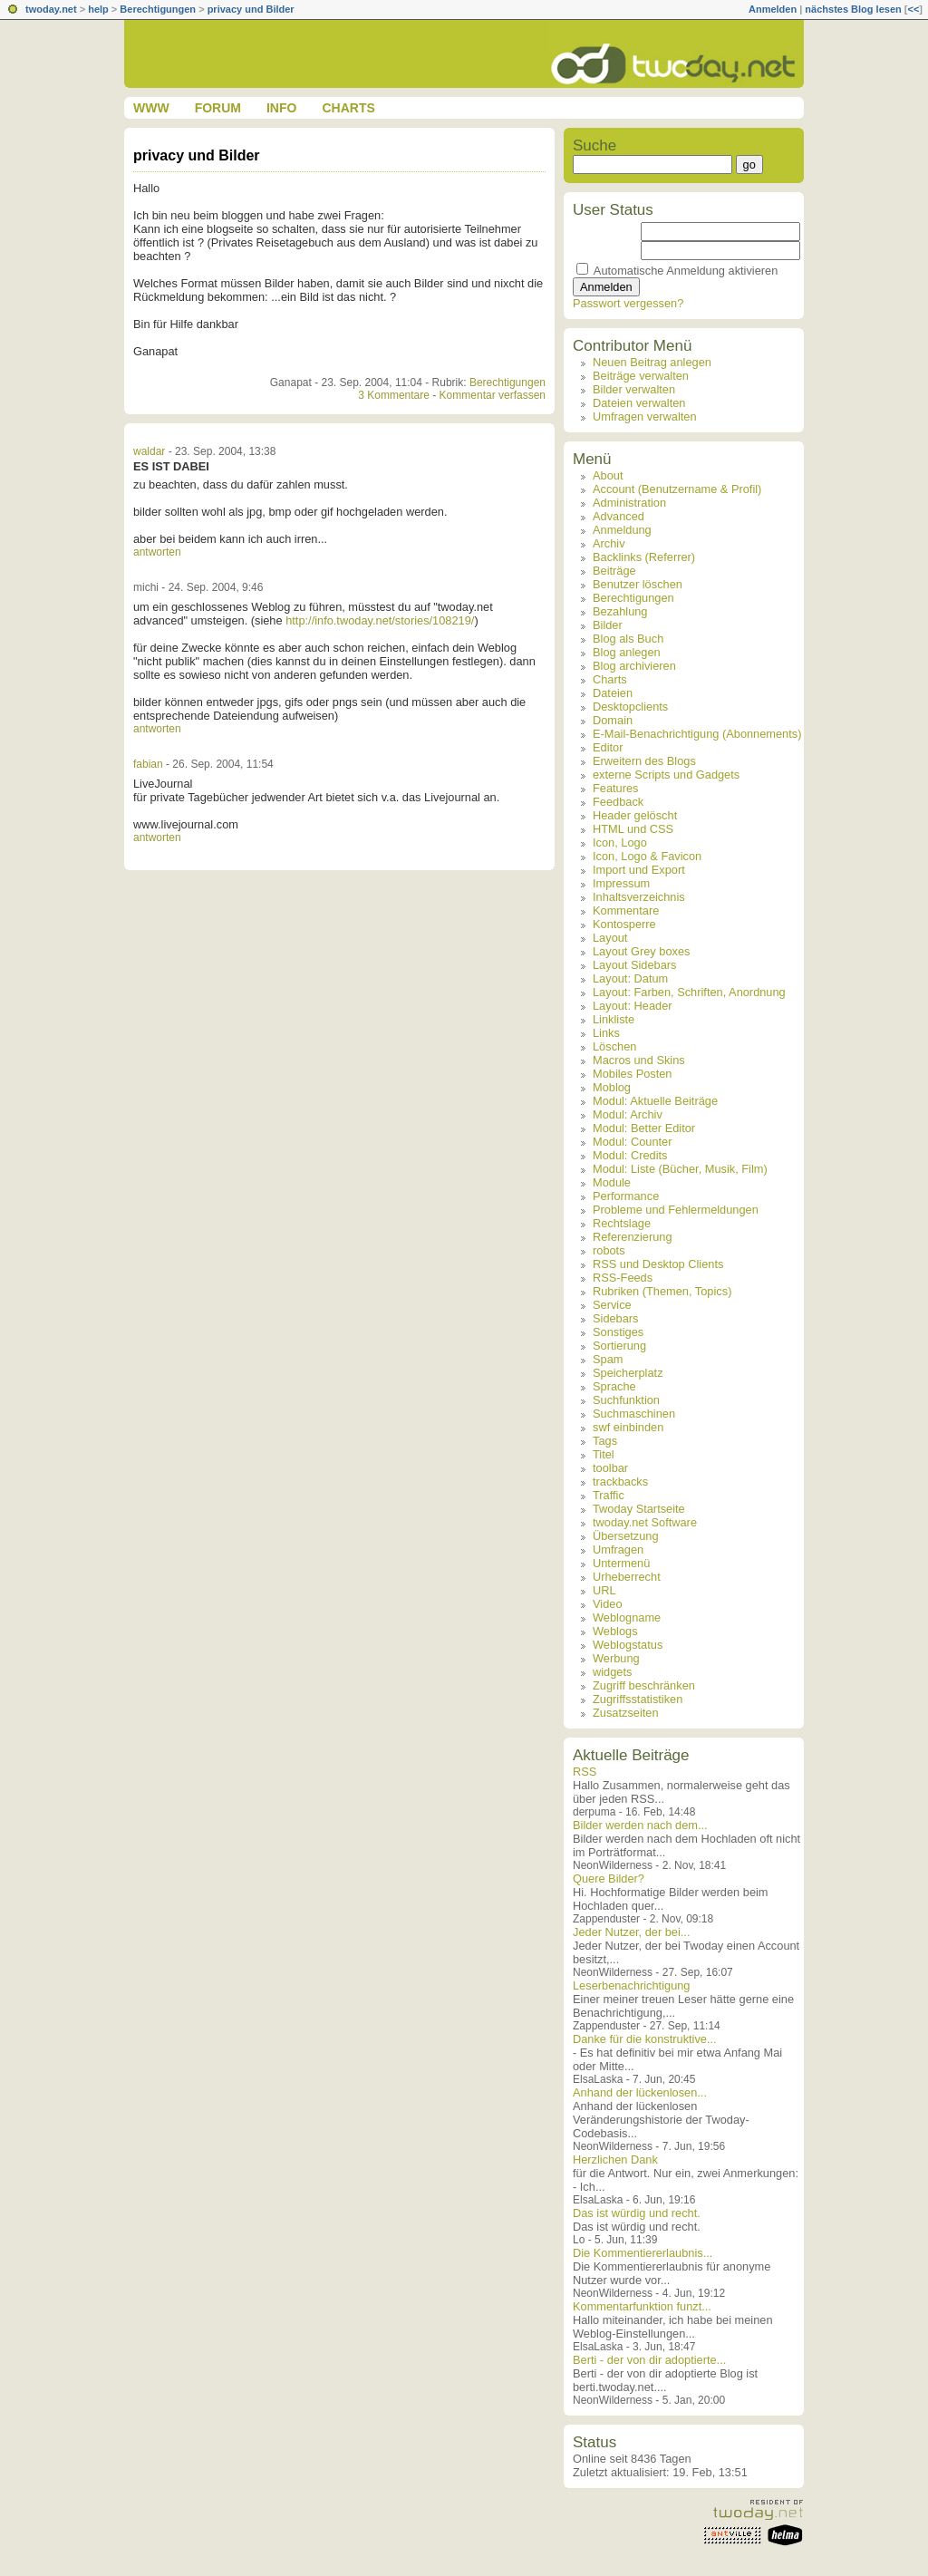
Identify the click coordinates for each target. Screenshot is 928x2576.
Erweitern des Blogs (644, 761)
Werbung (616, 1658)
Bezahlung (620, 611)
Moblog (612, 1087)
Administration (629, 502)
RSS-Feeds (622, 1277)
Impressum (621, 883)
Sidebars (616, 1318)
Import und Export (639, 869)
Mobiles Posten (632, 1073)
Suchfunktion (626, 1400)
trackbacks (620, 1481)
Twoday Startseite (639, 1509)
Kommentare (626, 910)
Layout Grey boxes (641, 951)
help (98, 9)
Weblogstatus (627, 1644)
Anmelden (773, 9)
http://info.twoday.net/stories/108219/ (379, 620)
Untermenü (621, 1563)
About (608, 475)
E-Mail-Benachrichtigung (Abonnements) (697, 734)
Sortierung (619, 1345)
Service (612, 1305)
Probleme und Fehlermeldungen (676, 1209)
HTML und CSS (633, 829)
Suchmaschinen (634, 1413)
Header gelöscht (635, 815)
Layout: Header (632, 1005)
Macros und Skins (639, 1060)
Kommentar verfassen (493, 395)
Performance (626, 1196)
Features (616, 788)
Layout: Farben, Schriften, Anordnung (689, 992)
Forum (218, 108)
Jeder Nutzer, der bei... (631, 1932)
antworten (157, 552)
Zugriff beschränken (644, 1685)
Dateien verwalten (639, 403)
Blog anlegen (627, 652)
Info (281, 108)
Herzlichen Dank (615, 2159)
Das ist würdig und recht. (637, 2213)
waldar (149, 451)
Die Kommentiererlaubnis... (642, 2253)
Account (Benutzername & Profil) (677, 489)
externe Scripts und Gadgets (666, 774)
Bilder (608, 625)
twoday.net (51, 9)
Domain (613, 720)
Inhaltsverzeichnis (639, 897)
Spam (608, 1359)
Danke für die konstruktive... (645, 2039)
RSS (584, 1771)
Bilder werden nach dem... (640, 1825)
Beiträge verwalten (641, 376)
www (151, 108)
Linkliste (613, 1019)
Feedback (618, 802)
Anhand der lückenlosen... (640, 2092)
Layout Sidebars (634, 965)
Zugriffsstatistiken (637, 1699)
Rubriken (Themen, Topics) (662, 1291)
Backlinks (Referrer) (644, 557)
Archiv (609, 543)
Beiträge (614, 570)
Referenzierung (632, 1237)
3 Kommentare (394, 395)
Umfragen (618, 1549)
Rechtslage (622, 1223)
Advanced (618, 516)
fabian (148, 764)
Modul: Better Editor (644, 1128)
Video (608, 1604)
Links (606, 1033)
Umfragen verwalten (645, 416)
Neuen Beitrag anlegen (652, 362)
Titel (603, 1454)
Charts (348, 108)
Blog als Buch (628, 638)
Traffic (608, 1495)
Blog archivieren (634, 666)
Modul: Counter (632, 1141)
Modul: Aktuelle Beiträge (655, 1101)
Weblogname (627, 1617)
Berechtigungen (158, 9)
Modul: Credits (630, 1155)
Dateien (613, 693)
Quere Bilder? (608, 1878)
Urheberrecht (627, 1576)
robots (609, 1250)
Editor (608, 747)
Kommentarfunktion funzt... (642, 2306)
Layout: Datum (630, 978)
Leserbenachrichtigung (631, 1985)
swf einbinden (628, 1427)
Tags (605, 1441)
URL (604, 1590)
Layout (610, 937)
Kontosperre (624, 924)
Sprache (614, 1386)
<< (913, 9)
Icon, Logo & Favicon (647, 856)
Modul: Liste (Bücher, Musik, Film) (680, 1169)
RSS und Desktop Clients (658, 1264)
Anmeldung (622, 530)
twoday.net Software (645, 1522)
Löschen (614, 1046)
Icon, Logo (620, 842)
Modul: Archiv (627, 1114)
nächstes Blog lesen (853, 9)
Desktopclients (630, 706)
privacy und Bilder (251, 9)
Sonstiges (618, 1332)
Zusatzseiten (626, 1712)
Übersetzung (626, 1536)
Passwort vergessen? (628, 303)
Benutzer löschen (637, 584)
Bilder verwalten (634, 389)
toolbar (610, 1468)
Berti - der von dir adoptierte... (649, 2360)
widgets (612, 1672)
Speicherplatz (628, 1373)
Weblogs (615, 1631)
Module (612, 1182)
